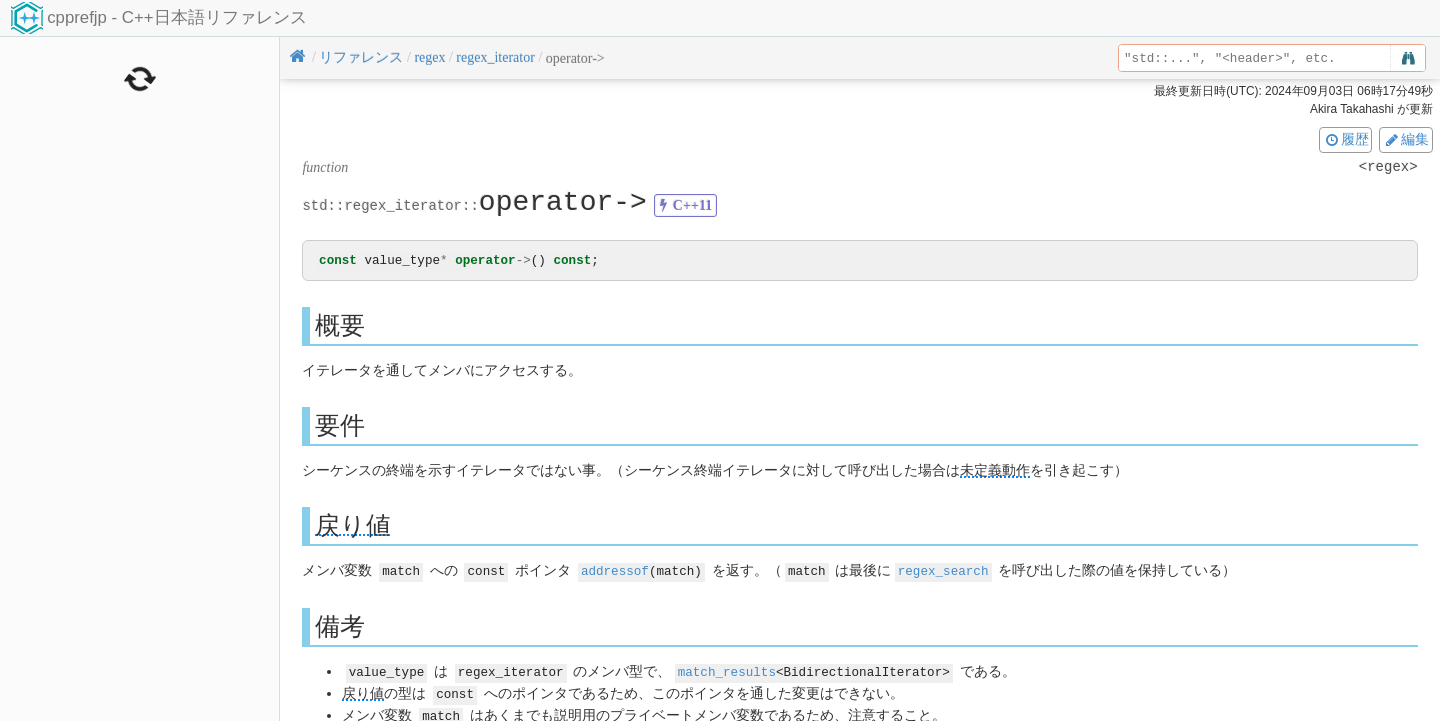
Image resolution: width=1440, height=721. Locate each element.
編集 (1406, 139)
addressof (615, 571)
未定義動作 (995, 471)
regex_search (943, 571)
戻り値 (353, 526)
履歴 (1346, 139)
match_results (727, 671)
